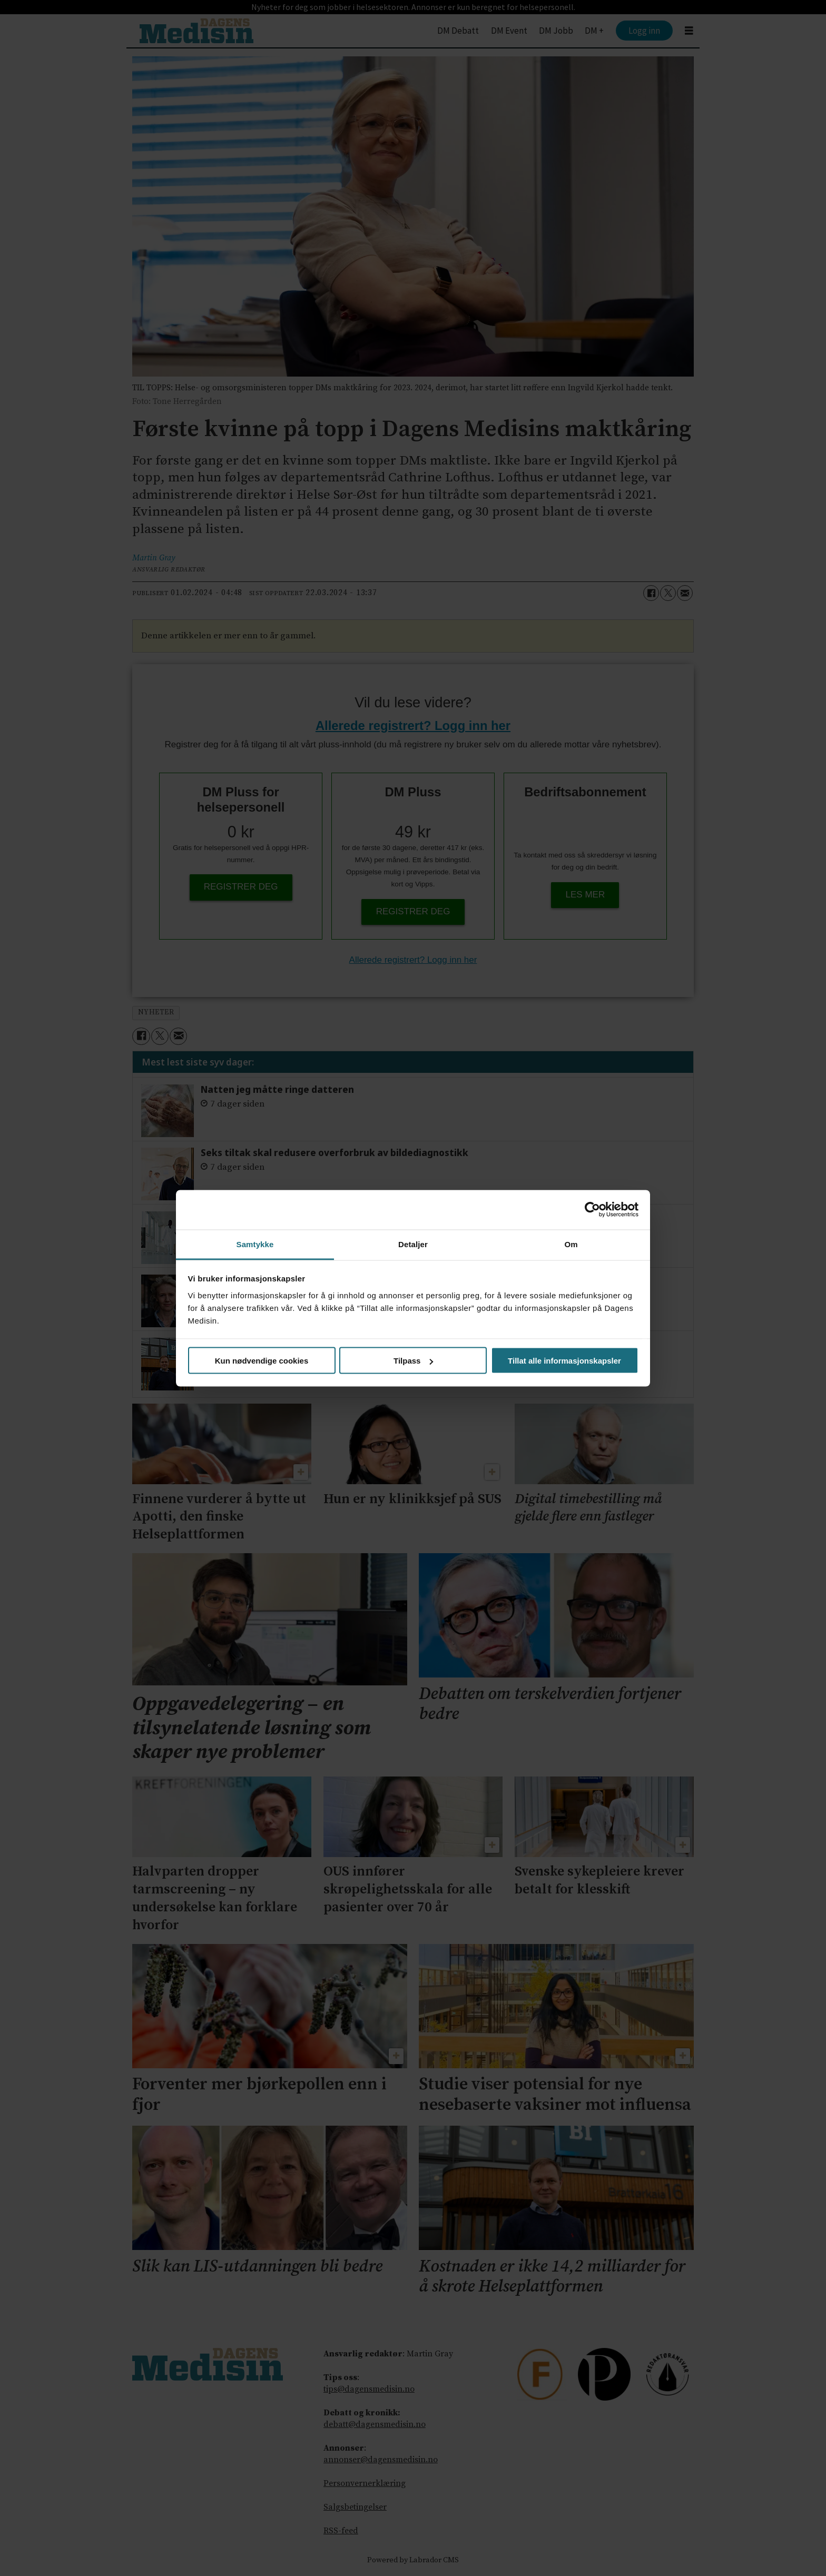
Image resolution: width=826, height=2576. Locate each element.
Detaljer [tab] (413, 1243)
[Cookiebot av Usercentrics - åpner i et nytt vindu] (592, 1210)
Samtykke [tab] (255, 1243)
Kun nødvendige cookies (262, 1360)
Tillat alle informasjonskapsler (564, 1360)
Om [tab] (570, 1243)
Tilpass (413, 1360)
